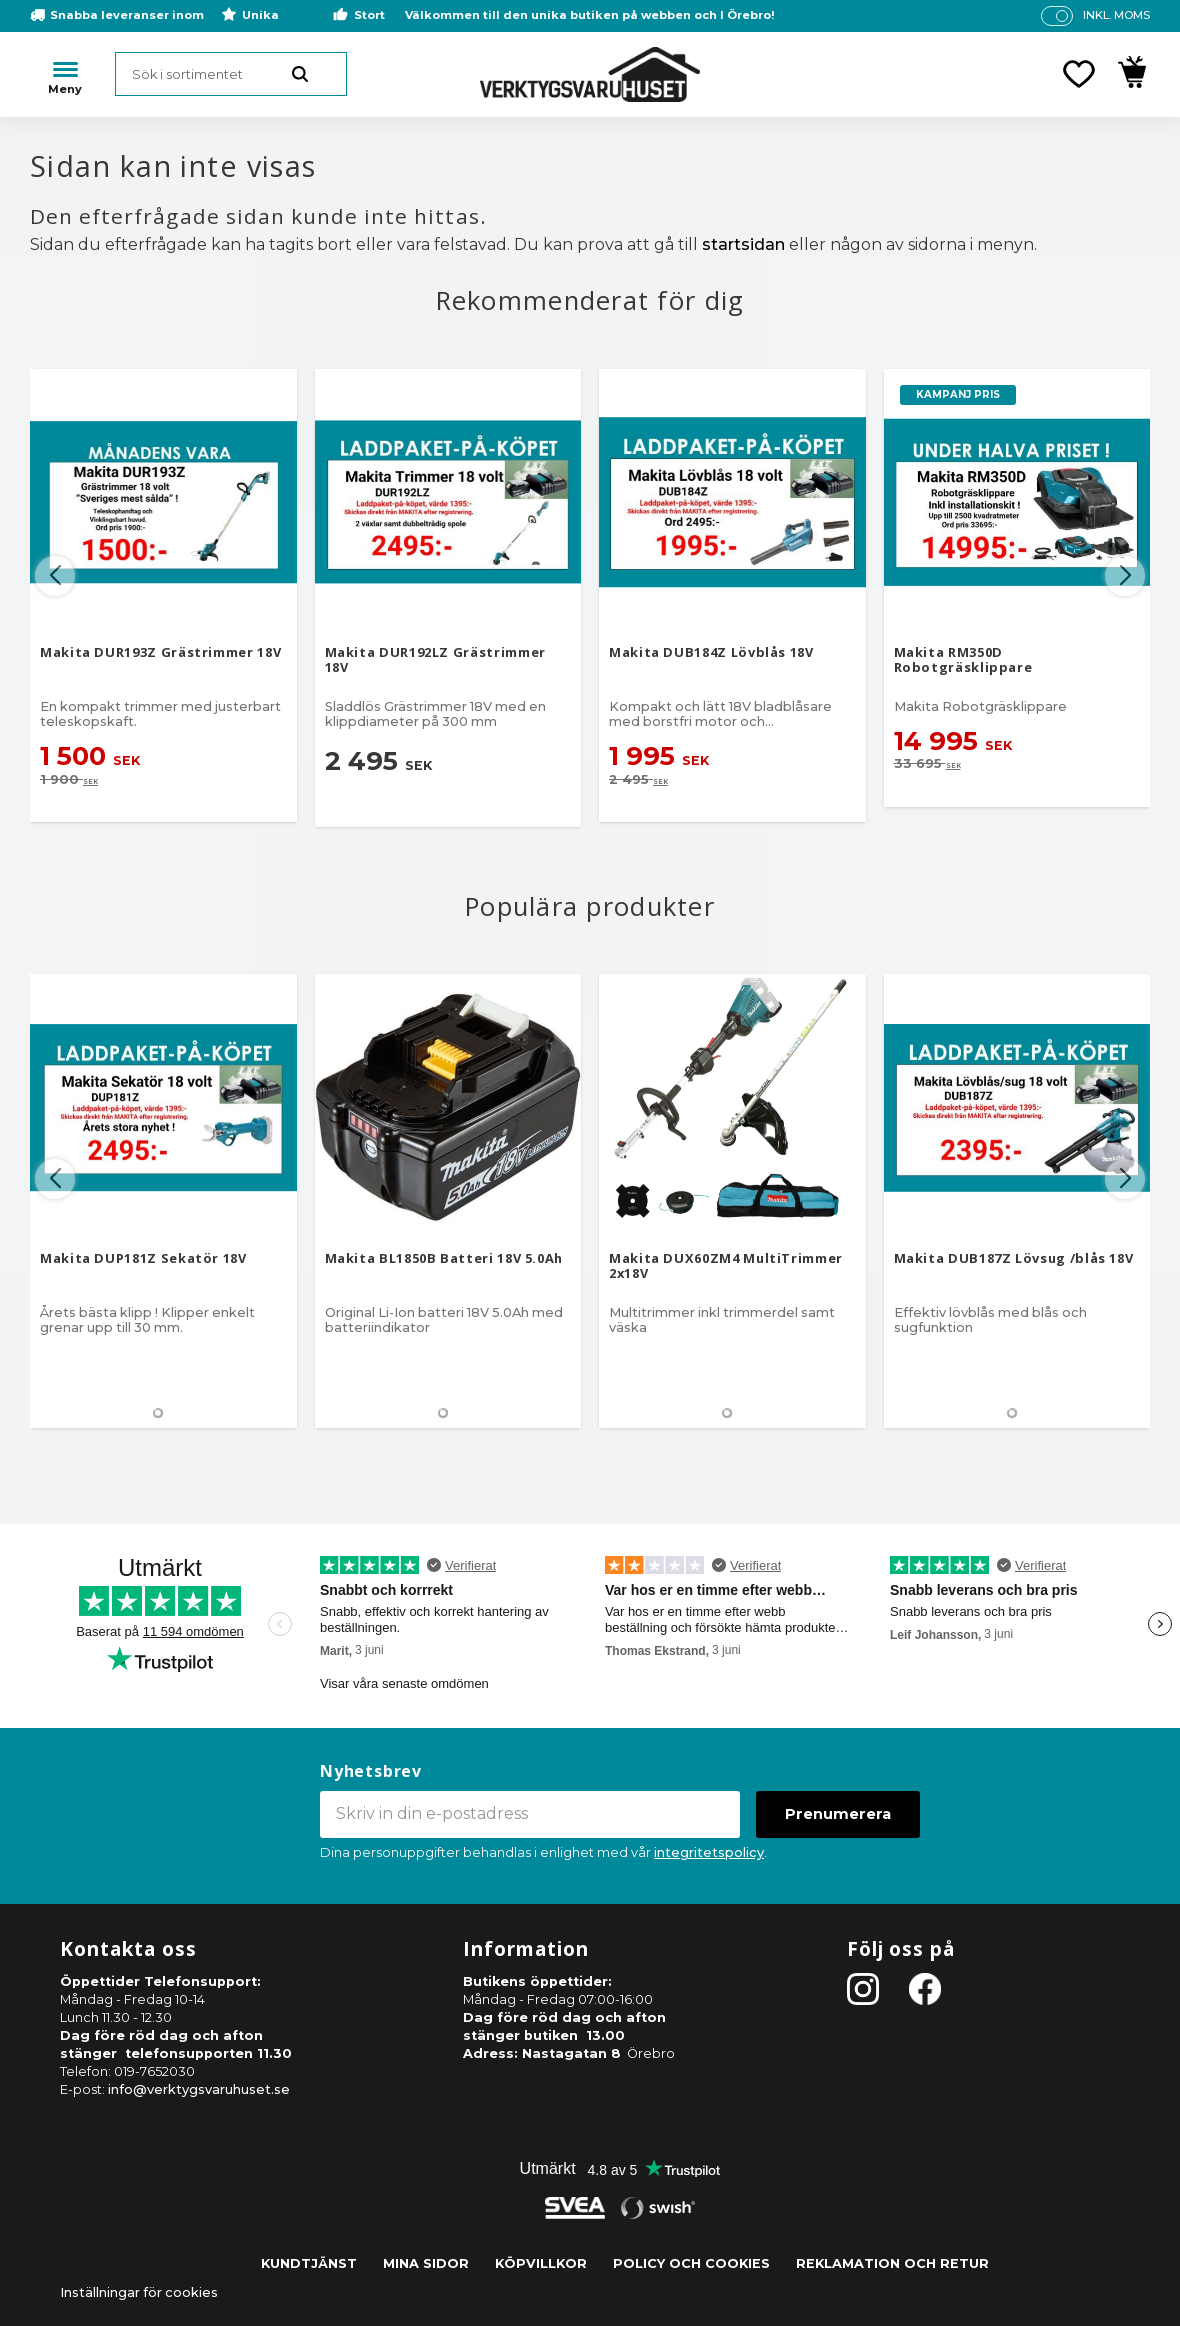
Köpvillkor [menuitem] (541, 2263)
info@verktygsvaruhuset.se (199, 2089)
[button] (1079, 74)
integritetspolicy (709, 1852)
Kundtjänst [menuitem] (309, 2263)
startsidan (743, 244)
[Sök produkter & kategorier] (231, 74)
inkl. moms (1116, 15)
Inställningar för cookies (139, 2292)
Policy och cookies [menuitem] (691, 2263)
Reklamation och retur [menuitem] (892, 2263)
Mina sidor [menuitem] (426, 2263)
